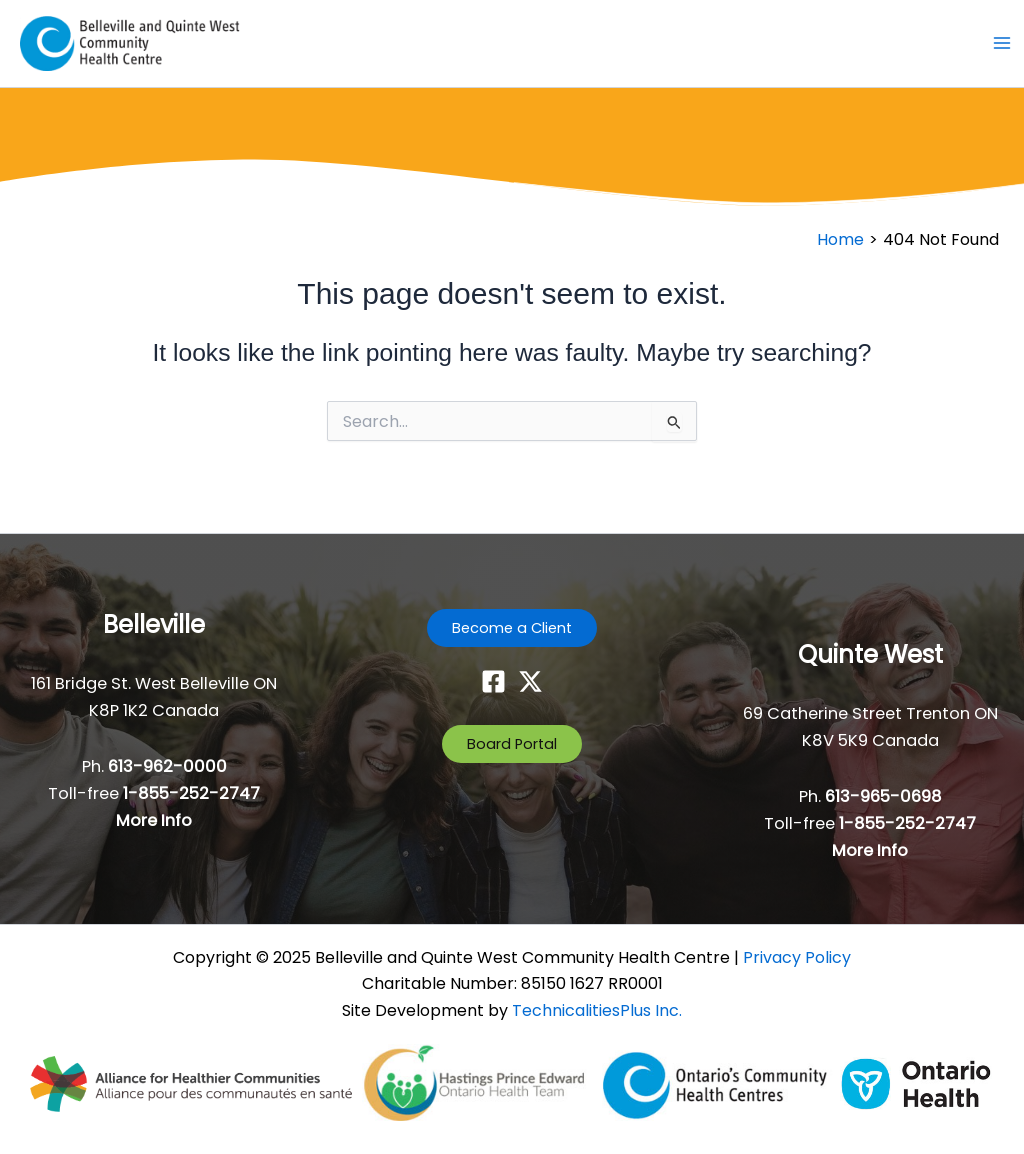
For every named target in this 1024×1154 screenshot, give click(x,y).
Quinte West (870, 654)
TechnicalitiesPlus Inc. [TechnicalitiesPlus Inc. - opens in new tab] (597, 1010)
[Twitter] (530, 681)
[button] (512, 628)
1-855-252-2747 (191, 793)
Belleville (154, 624)
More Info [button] (154, 820)
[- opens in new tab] (193, 1083)
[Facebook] (493, 681)
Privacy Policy (797, 957)
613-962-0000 (167, 766)
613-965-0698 (883, 796)
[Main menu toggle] (1001, 43)
